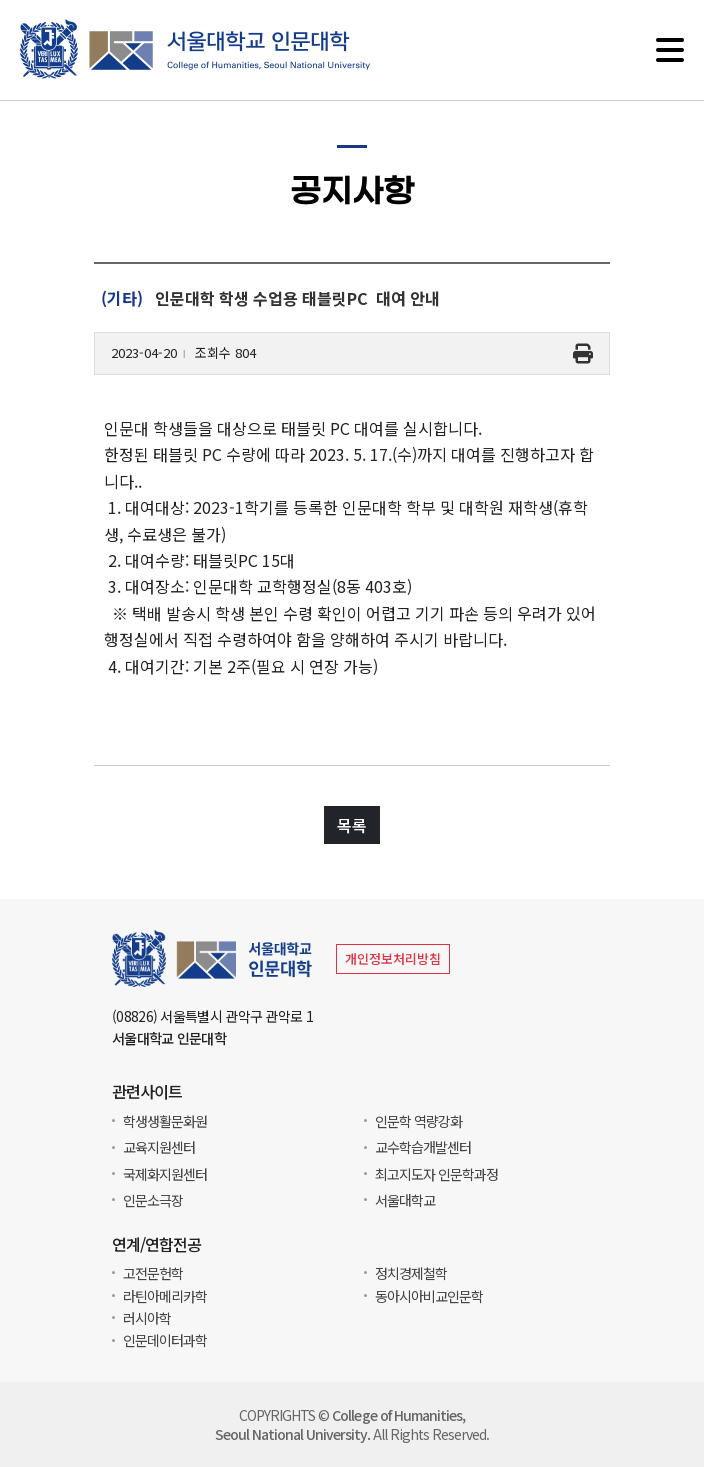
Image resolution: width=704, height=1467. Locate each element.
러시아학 (147, 1318)
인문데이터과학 (165, 1340)
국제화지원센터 (165, 1174)
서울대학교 (405, 1200)
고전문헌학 (153, 1273)
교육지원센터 (159, 1147)
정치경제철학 (411, 1273)
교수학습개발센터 (423, 1147)
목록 (352, 827)
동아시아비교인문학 (429, 1296)
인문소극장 (153, 1200)
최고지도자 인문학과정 (436, 1174)
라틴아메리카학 (165, 1296)
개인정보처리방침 (393, 958)
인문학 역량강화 (418, 1121)
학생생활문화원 (165, 1121)
